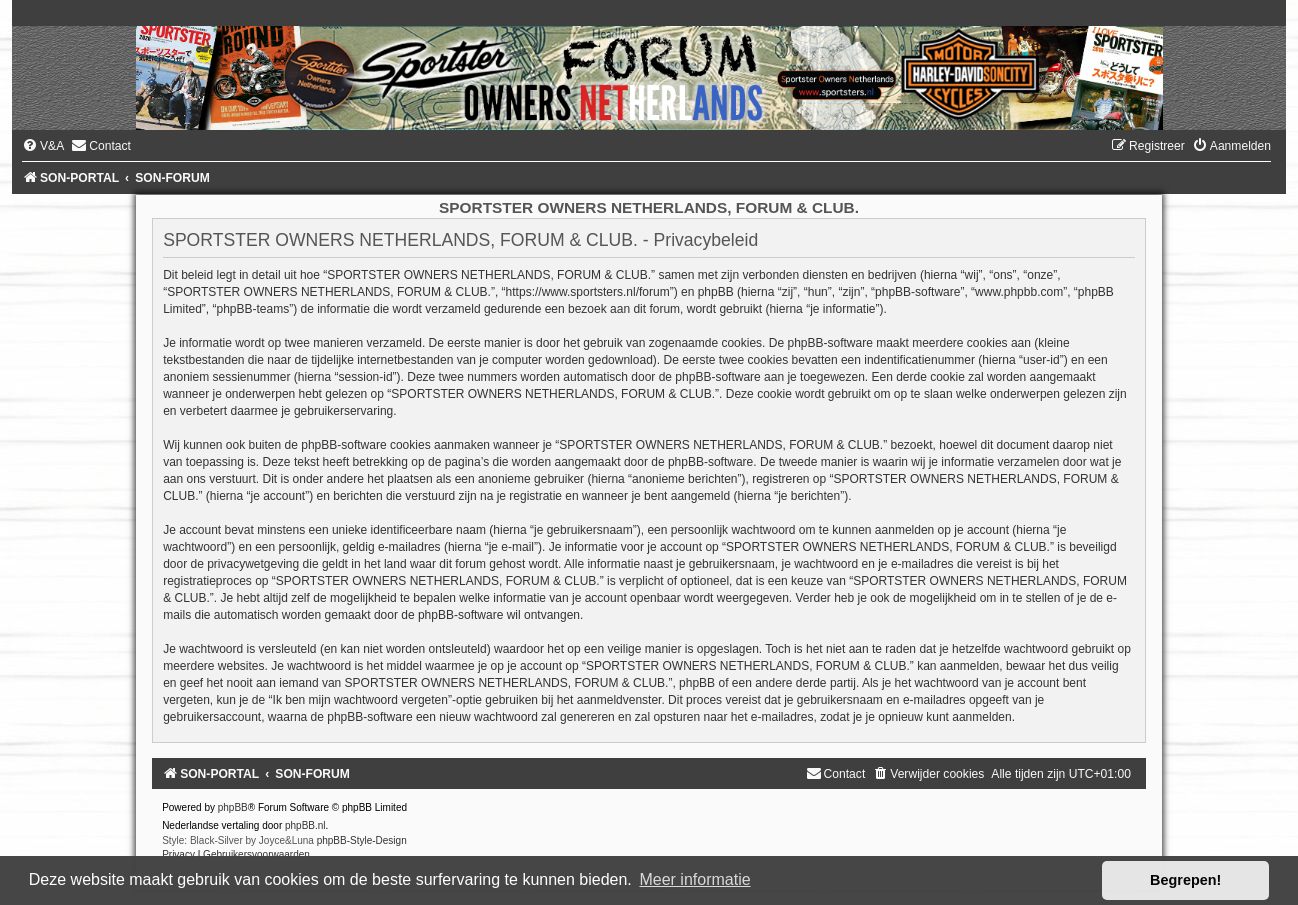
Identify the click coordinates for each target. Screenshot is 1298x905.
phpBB (233, 807)
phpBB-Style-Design (362, 840)
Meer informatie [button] (694, 879)
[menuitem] (43, 146)
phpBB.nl (305, 825)
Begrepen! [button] (1185, 880)
